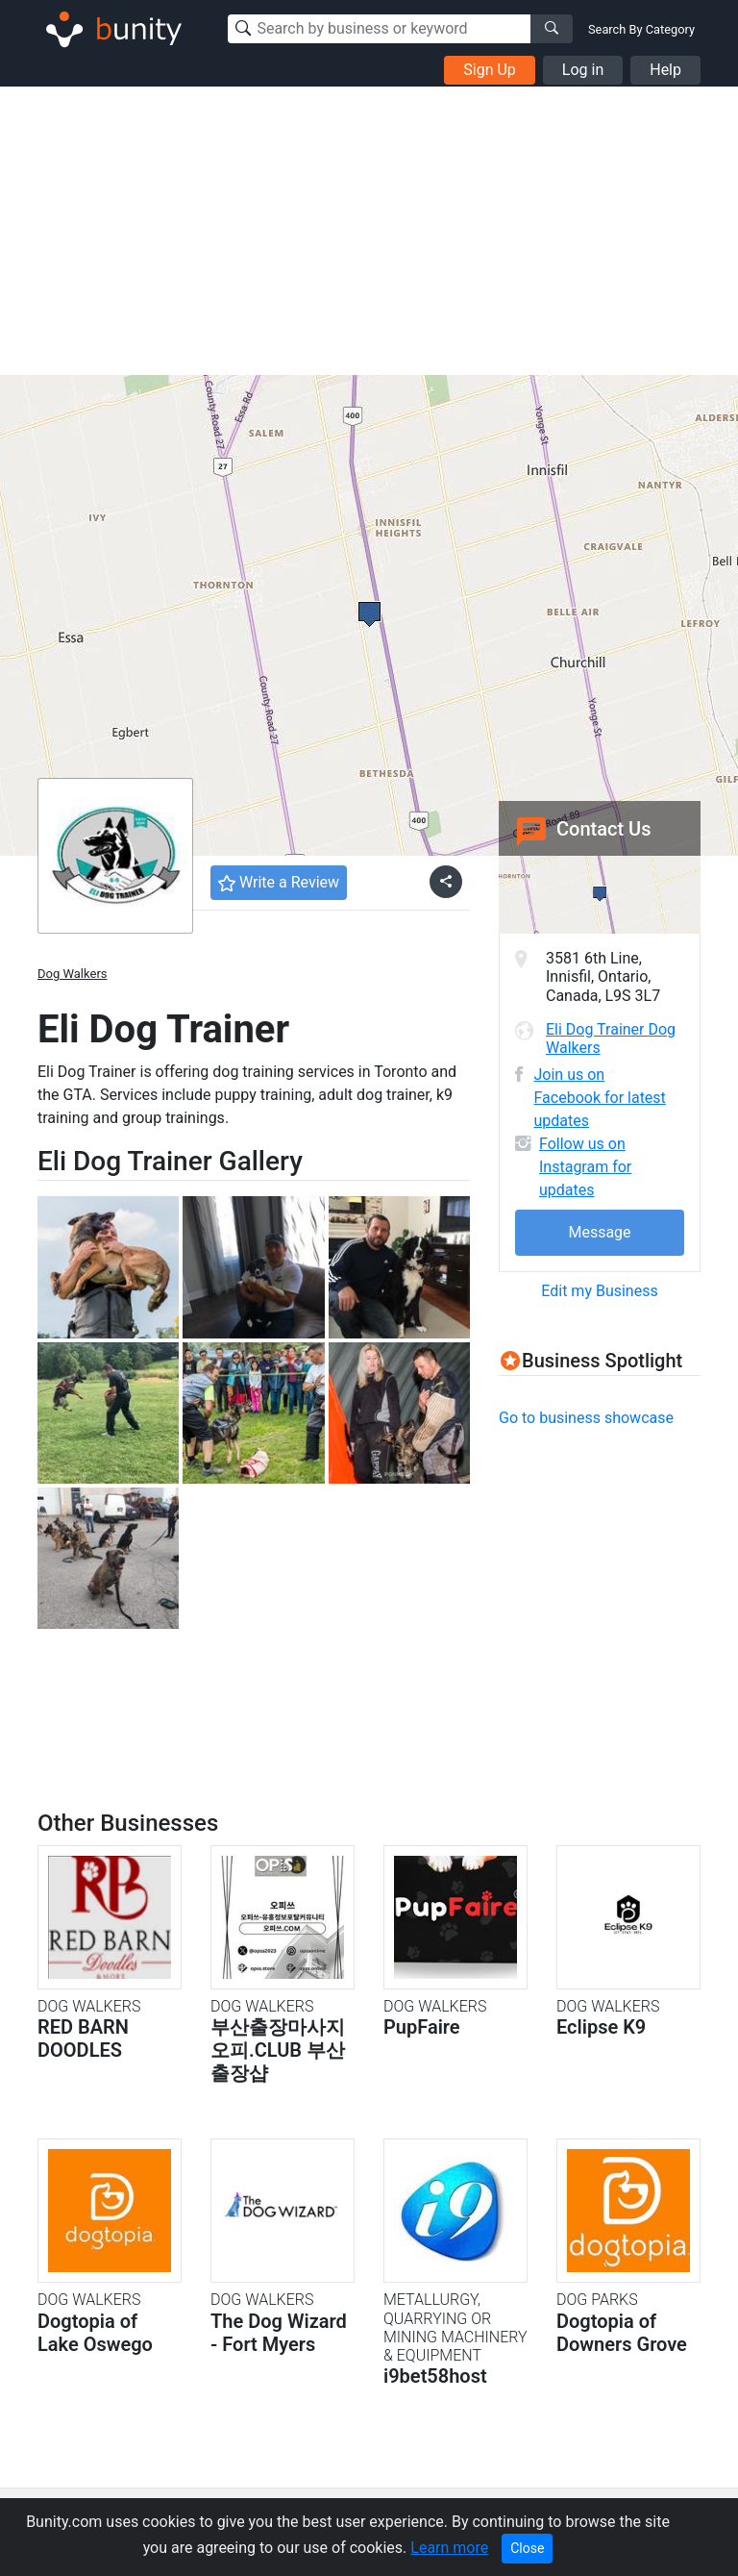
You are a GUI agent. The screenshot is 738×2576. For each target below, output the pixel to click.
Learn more (449, 2547)
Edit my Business (599, 1291)
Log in (582, 70)
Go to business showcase (586, 1418)
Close (527, 2548)
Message (599, 1232)
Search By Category (641, 29)
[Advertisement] (369, 230)
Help (665, 70)
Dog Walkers (72, 973)
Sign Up (489, 70)
